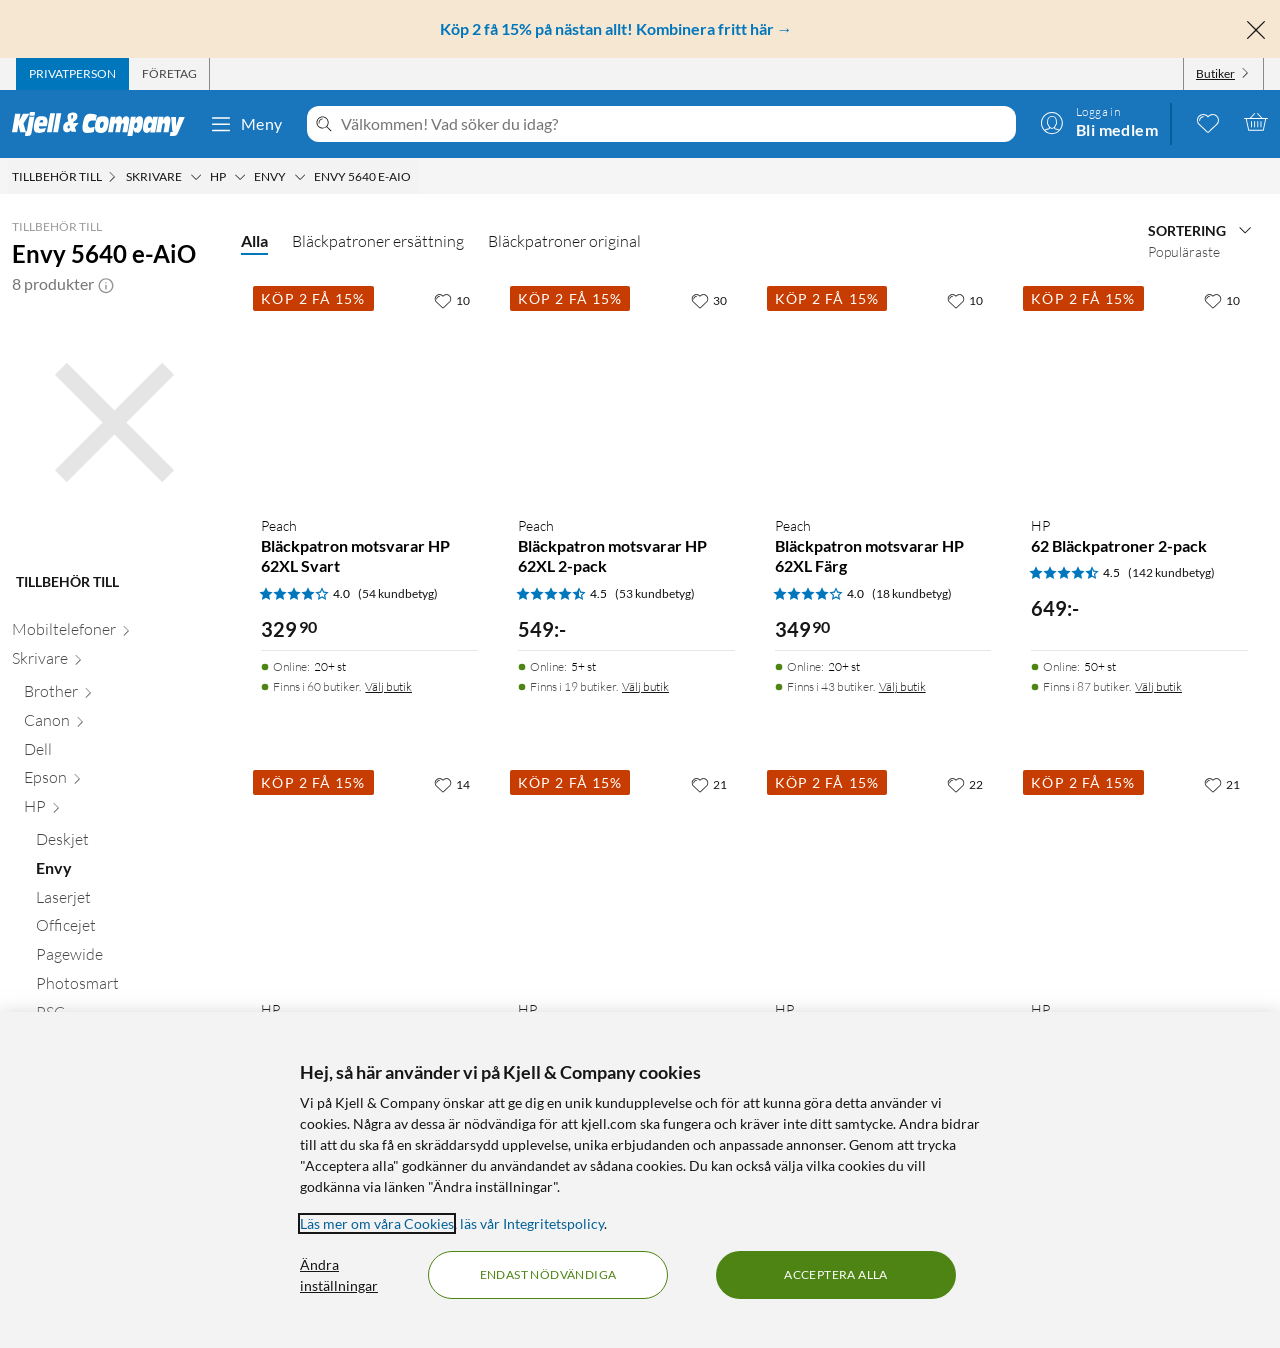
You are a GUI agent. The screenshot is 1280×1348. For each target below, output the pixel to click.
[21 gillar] (709, 784)
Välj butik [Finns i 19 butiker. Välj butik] (645, 686)
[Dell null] (120, 753)
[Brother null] (120, 695)
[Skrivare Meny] (196, 177)
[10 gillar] (452, 300)
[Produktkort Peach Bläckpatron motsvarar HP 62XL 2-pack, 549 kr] (626, 390)
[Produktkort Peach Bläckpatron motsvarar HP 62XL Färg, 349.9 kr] (883, 390)
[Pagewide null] (126, 958)
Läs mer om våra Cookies (377, 1223)
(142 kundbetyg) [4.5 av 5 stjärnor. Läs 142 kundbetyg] (1171, 572)
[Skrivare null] (114, 662)
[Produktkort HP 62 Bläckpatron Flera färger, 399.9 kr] (369, 874)
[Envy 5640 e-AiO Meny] (417, 177)
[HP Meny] (240, 177)
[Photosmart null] (126, 987)
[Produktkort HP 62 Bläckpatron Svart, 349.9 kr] (626, 874)
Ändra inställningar (339, 1275)
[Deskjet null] (126, 843)
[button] (106, 284)
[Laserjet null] (126, 901)
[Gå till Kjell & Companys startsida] (104, 124)
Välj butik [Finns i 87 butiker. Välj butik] (1158, 686)
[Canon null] (120, 724)
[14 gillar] (452, 784)
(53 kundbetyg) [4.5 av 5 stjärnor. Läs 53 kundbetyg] (655, 593)
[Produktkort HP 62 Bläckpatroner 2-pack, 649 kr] (1139, 390)
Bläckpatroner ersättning (378, 241)
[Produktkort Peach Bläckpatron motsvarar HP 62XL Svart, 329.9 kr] (369, 390)
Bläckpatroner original (564, 241)
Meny (246, 124)
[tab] (72, 74)
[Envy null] (126, 872)
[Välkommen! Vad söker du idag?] (674, 124)
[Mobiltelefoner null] (114, 633)
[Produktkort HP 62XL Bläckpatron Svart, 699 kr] (883, 874)
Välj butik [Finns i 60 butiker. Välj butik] (388, 686)
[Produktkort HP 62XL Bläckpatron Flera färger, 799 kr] (1139, 874)
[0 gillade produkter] (1208, 122)
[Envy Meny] (300, 177)
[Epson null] (120, 781)
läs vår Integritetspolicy (532, 1223)
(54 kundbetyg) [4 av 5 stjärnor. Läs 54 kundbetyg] (398, 593)
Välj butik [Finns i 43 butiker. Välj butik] (902, 686)
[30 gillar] (709, 300)
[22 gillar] (965, 784)
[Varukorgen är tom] (1256, 122)
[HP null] (120, 810)
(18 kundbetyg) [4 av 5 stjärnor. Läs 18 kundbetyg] (912, 593)
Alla (254, 240)
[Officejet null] (126, 929)
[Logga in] (1099, 122)
